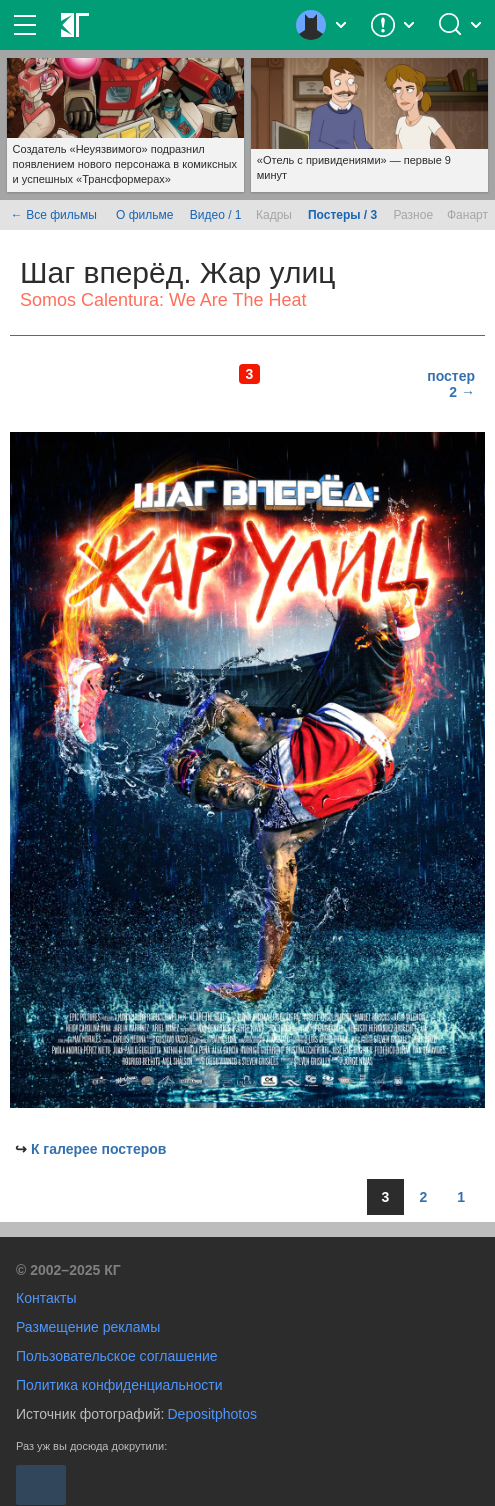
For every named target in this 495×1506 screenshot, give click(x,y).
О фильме (144, 215)
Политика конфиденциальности (119, 1385)
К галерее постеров (99, 1149)
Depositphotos (212, 1414)
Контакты (46, 1298)
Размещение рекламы (88, 1327)
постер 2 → (451, 384)
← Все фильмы (54, 215)
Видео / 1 (216, 215)
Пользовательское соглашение (117, 1356)
